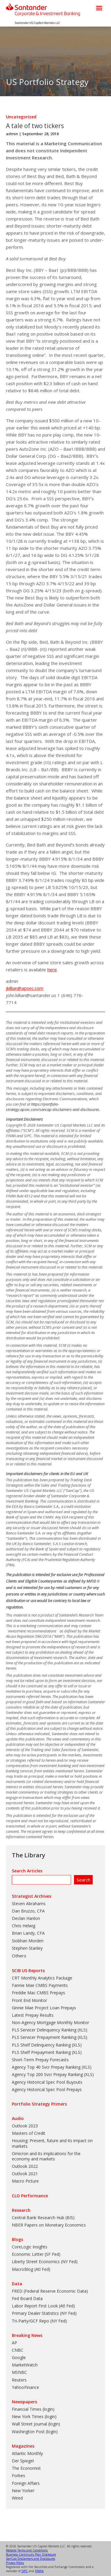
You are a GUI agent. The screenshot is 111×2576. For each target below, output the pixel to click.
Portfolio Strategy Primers (39, 2104)
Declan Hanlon (26, 1918)
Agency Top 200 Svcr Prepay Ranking (47, 2074)
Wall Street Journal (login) (36, 2424)
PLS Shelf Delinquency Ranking (41, 2045)
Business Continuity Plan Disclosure (31, 2554)
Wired (17, 2498)
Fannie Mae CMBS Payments (40, 1985)
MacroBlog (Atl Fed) (31, 2269)
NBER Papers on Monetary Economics (49, 2225)
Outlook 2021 (25, 2173)
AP (14, 2342)
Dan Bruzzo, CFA (28, 1911)
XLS (82, 2030)
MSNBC (19, 2372)
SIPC (24, 2571)
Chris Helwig (23, 1925)
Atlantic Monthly (27, 2453)
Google (19, 2357)
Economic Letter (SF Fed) (36, 2254)
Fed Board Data (27, 2298)
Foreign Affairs (26, 2483)
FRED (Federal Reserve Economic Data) (50, 2291)
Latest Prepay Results (33, 2015)
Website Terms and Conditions (27, 2550)
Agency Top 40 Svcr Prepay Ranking (46, 2067)
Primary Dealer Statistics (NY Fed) (44, 2313)
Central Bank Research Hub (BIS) (43, 2217)
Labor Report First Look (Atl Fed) (43, 2306)
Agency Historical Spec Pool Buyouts (47, 2082)
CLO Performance (30, 2196)
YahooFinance (25, 2387)
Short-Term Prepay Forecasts (40, 2059)
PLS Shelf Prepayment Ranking (41, 2052)
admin (12, 133)
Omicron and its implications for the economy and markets (46, 2156)
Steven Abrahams (29, 1903)
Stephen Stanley (27, 1948)
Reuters (19, 2380)
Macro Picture (25, 2181)
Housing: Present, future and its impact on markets (52, 2143)
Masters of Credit (28, 2133)
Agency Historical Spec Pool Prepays (47, 2089)
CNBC (17, 2350)
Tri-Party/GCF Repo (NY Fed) (39, 2321)
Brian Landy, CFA (28, 1933)
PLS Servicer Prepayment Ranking (44, 2037)
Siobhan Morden (28, 1941)
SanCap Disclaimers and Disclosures (30, 2559)
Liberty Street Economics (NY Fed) (45, 2261)
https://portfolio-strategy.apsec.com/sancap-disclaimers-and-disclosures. (53, 1106)
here (52, 969)
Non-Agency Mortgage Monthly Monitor (50, 2022)
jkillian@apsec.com (24, 988)
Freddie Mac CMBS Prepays (38, 1992)
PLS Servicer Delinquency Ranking (44, 2030)
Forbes (18, 2475)
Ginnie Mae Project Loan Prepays (44, 2008)
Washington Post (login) (35, 2431)
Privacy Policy (15, 2563)
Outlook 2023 (25, 2126)
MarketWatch (25, 2365)
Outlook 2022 (25, 2166)
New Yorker (23, 2490)
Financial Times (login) (33, 2409)
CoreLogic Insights (29, 2247)
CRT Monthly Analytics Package (42, 1978)
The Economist (26, 2468)
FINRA (39, 2571)
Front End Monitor (29, 2000)
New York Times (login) (34, 2416)
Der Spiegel (23, 2461)
